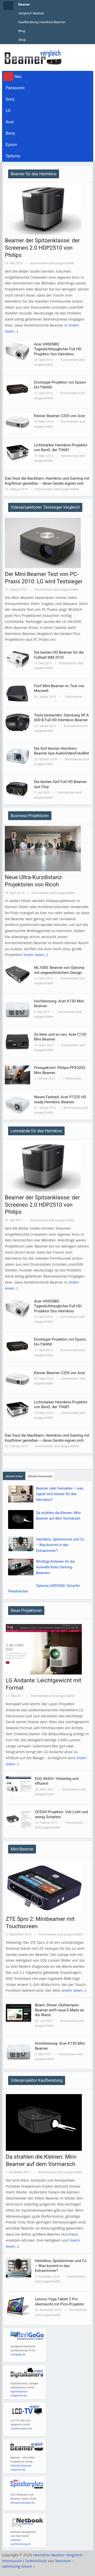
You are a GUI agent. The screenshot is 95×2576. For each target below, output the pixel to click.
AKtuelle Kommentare (40, 1476)
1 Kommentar (73, 697)
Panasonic (15, 87)
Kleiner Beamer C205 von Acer (59, 416)
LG (8, 110)
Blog (21, 31)
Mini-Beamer (22, 1849)
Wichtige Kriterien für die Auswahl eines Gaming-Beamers (55, 1567)
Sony (10, 99)
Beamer (24, 4)
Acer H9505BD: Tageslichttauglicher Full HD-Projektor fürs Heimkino (58, 349)
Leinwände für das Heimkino (36, 1130)
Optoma (13, 156)
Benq (10, 133)
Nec (18, 76)
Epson (11, 144)
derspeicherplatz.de (22, 2502)
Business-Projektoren (30, 815)
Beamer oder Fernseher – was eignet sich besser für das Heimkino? (59, 1494)
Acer (10, 122)
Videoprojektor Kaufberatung (36, 2080)
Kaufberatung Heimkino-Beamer (41, 22)
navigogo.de (17, 2354)
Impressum (12, 2561)
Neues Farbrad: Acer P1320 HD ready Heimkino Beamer (60, 1099)
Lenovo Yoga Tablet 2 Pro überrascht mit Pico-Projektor (59, 2301)
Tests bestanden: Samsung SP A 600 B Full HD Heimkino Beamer (61, 717)
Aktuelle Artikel (14, 1476)
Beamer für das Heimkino (33, 173)
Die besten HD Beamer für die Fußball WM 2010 (59, 655)
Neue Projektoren (26, 1610)
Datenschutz (36, 2561)
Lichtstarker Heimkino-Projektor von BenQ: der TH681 (60, 447)
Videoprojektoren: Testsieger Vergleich (45, 507)
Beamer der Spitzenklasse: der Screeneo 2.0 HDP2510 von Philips (42, 247)
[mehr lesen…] (36, 954)
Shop (22, 40)
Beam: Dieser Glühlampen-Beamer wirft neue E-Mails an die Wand (59, 2010)
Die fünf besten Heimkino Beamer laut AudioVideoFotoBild (61, 751)
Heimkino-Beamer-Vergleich (58, 2555)
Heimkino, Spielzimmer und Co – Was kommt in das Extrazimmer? (60, 1545)
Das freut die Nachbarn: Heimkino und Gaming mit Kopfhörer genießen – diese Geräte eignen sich (47, 481)
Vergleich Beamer (31, 13)
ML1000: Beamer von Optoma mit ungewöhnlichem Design (59, 970)
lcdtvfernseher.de (21, 2428)
